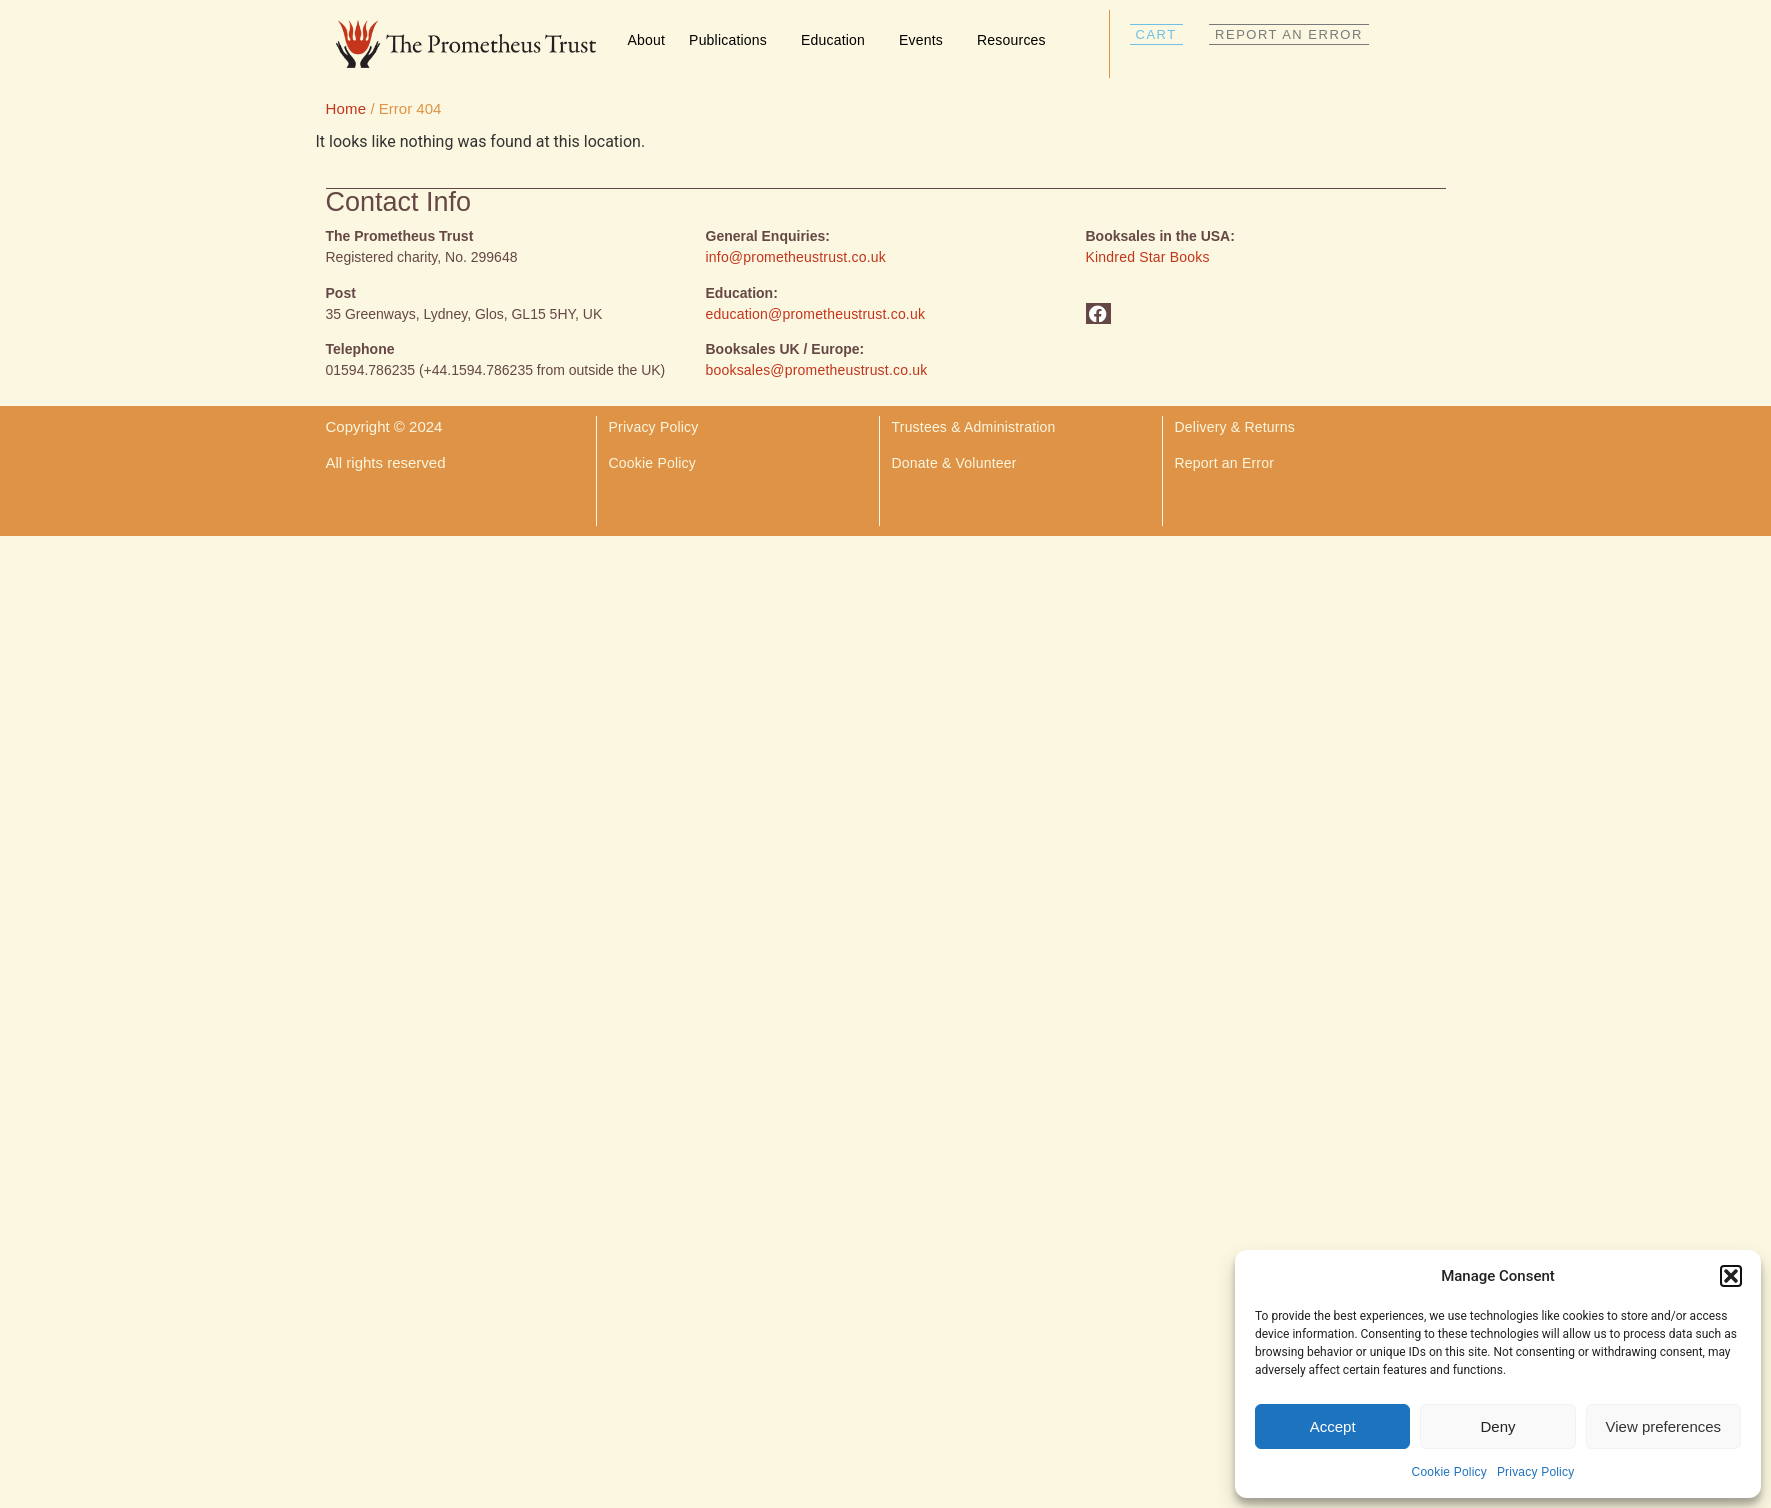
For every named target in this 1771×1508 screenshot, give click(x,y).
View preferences (1664, 1426)
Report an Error (1224, 463)
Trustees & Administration (974, 427)
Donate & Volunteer (954, 463)
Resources (1016, 40)
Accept (1333, 1426)
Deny (1497, 1426)
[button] (1731, 1276)
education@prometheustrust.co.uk (816, 314)
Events (926, 40)
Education (838, 40)
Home (346, 108)
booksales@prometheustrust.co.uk (817, 370)
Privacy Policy (1535, 1472)
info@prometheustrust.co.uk (796, 257)
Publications (733, 40)
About (647, 40)
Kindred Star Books (1148, 257)
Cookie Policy (1449, 1472)
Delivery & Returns (1237, 427)
